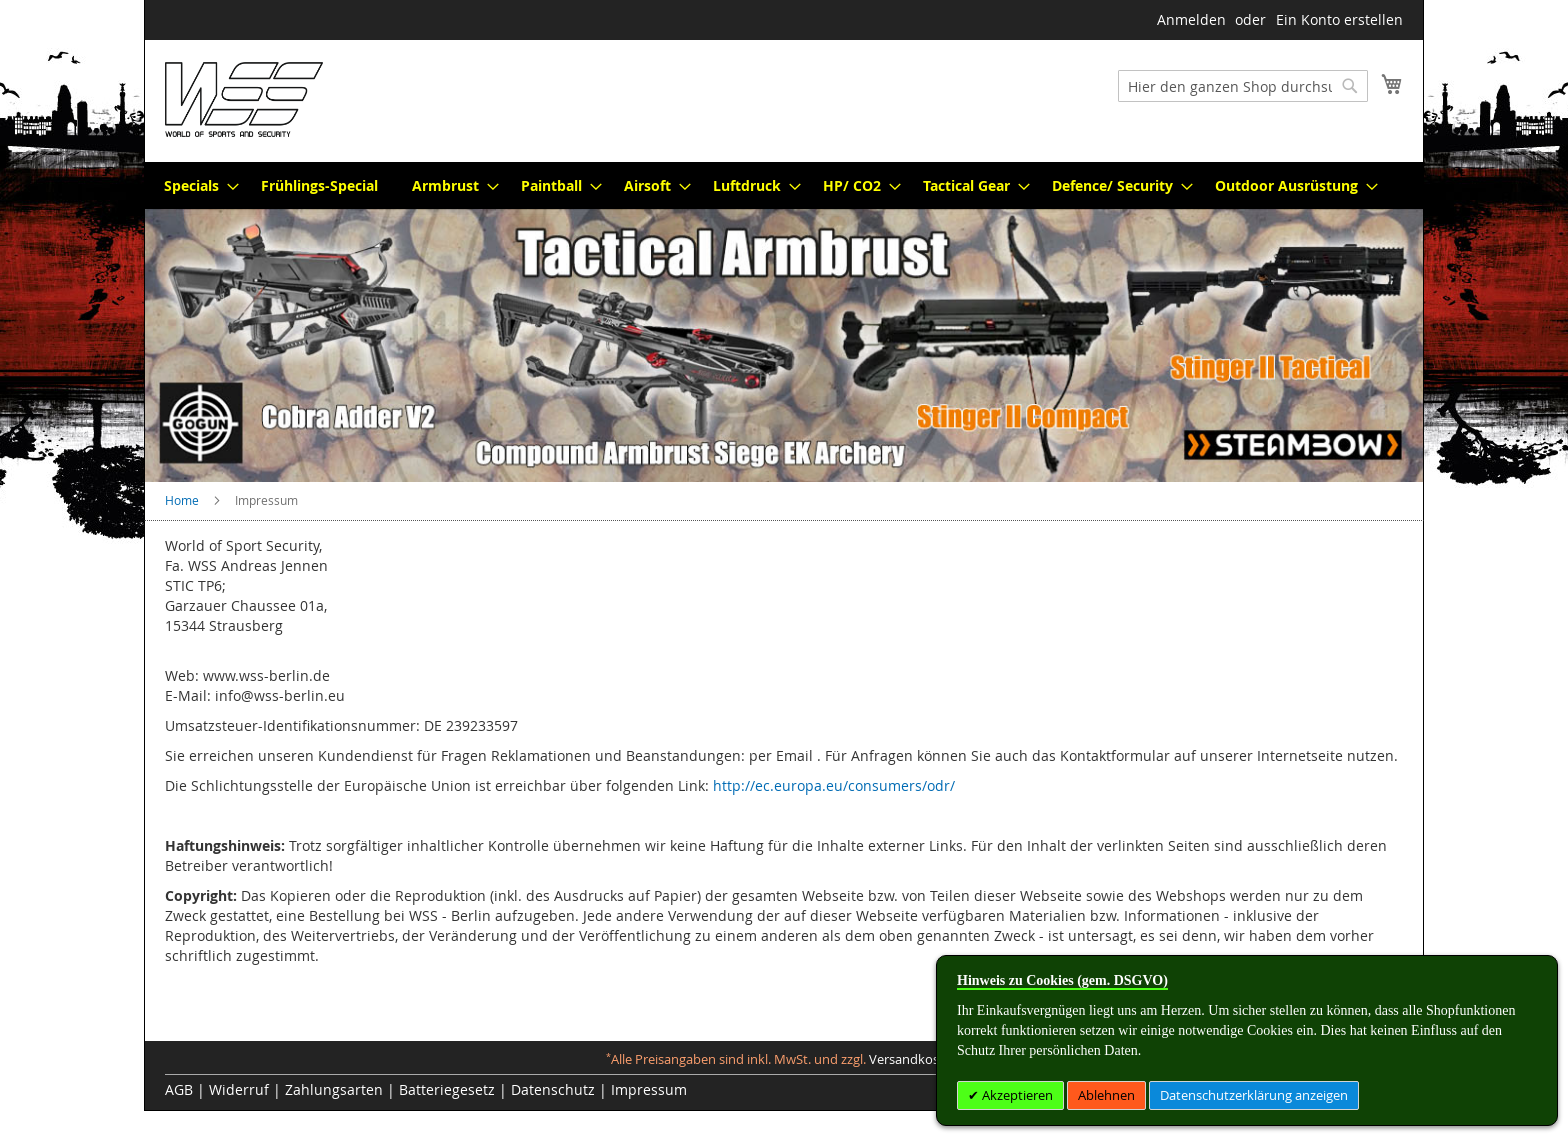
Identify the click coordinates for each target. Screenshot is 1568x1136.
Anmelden (1191, 19)
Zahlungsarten (334, 1089)
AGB (179, 1089)
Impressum (649, 1089)
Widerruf (239, 1089)
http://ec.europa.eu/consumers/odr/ (834, 785)
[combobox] (1243, 86)
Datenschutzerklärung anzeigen (1254, 1095)
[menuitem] (195, 185)
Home (183, 500)
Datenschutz (553, 1089)
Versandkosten (914, 1059)
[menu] (784, 185)
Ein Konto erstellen (1339, 19)
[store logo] (244, 99)
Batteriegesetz (447, 1089)
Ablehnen (1106, 1095)
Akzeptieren (1016, 1095)
